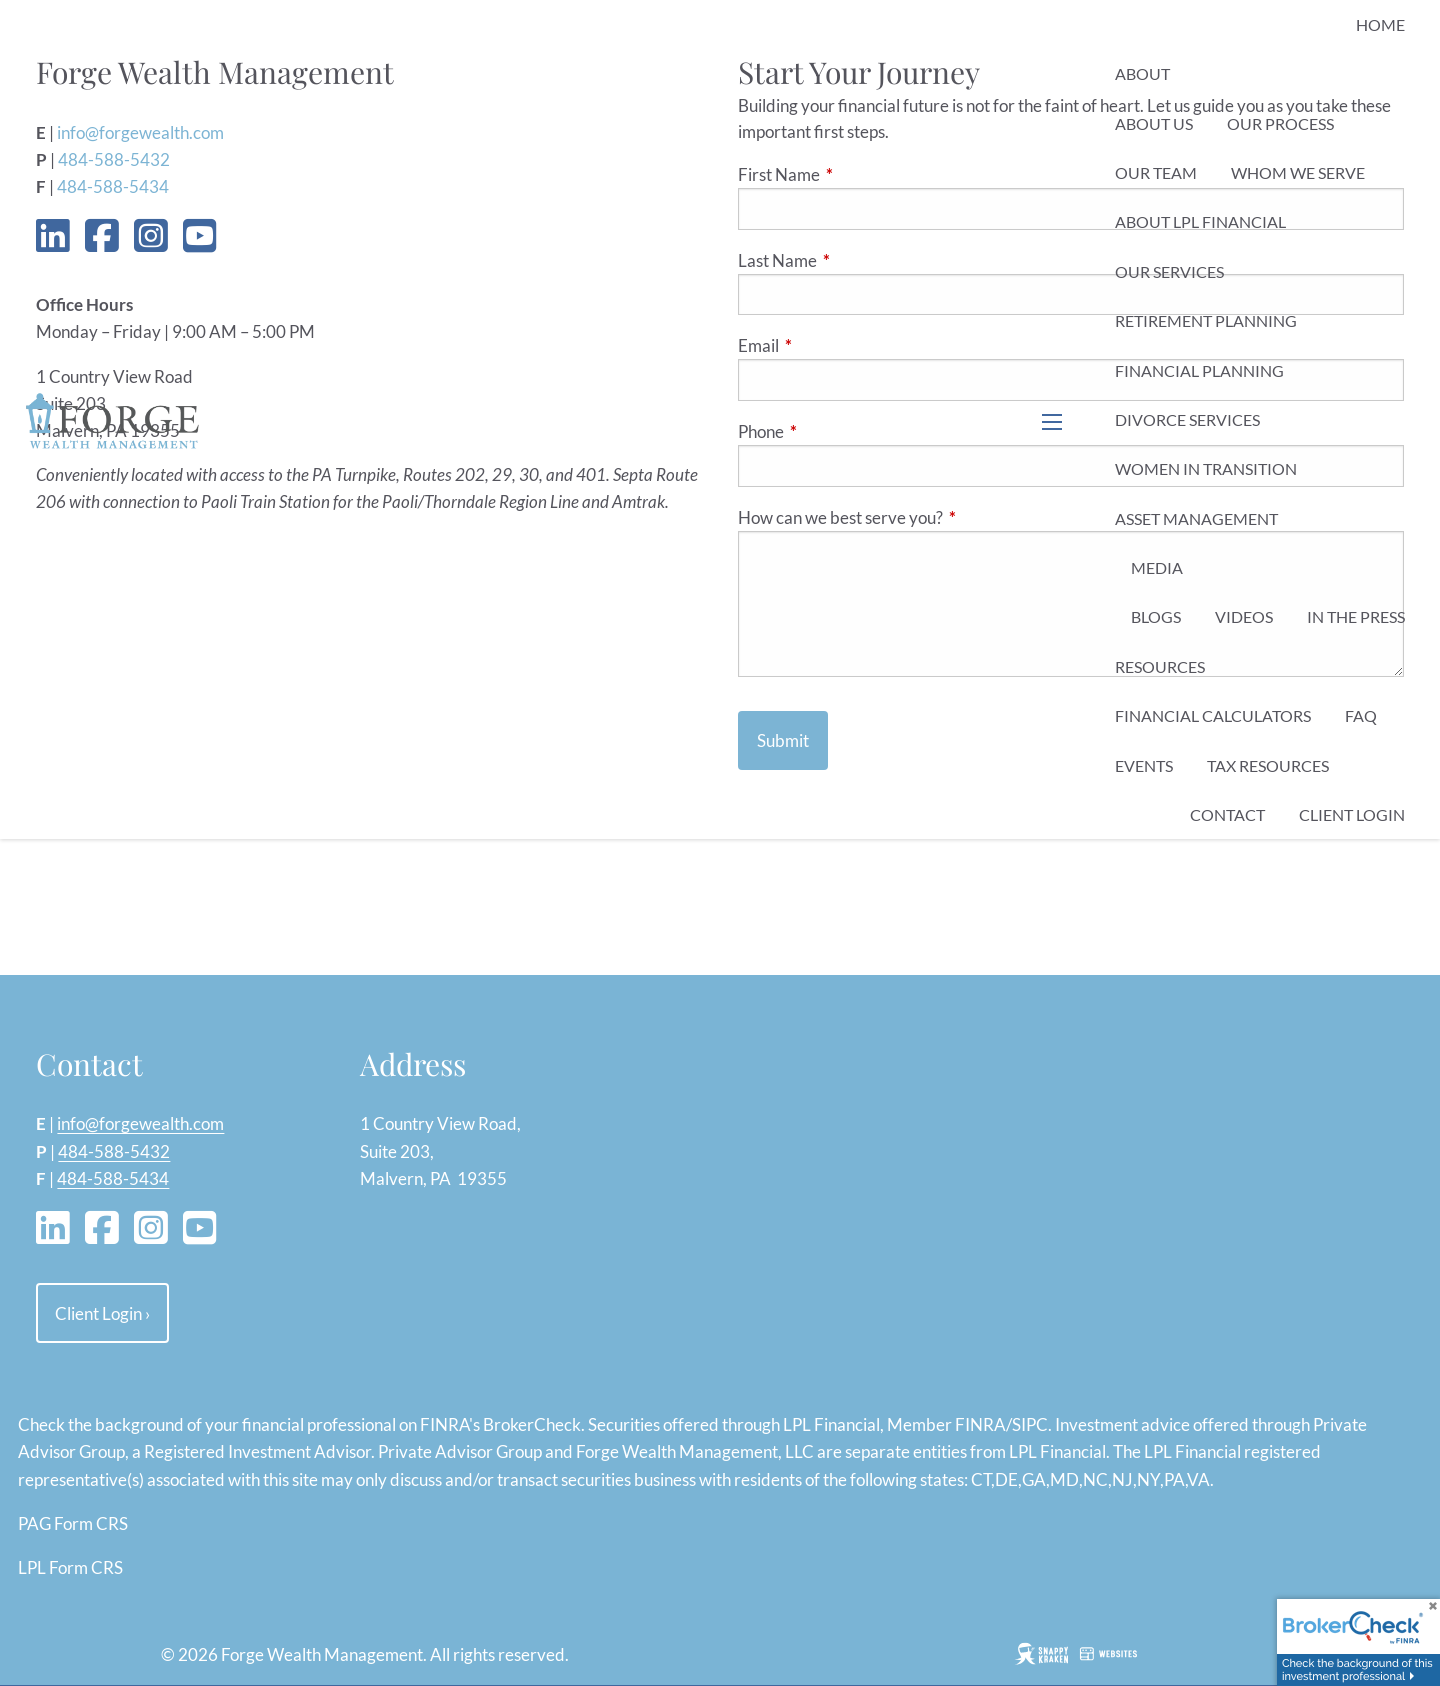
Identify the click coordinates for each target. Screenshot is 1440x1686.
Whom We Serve (1298, 172)
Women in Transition (1206, 468)
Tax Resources (1268, 765)
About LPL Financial (1200, 221)
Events (1144, 765)
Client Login (1352, 814)
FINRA (980, 1424)
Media (1157, 567)
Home (1380, 24)
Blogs (1156, 616)
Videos (1244, 616)
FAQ (1361, 715)
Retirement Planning (1206, 320)
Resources (1160, 666)
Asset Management (1196, 518)
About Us (1154, 123)
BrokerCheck (532, 1424)
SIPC (1030, 1424)
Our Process (1280, 123)
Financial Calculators (1213, 715)
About (1142, 73)
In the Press (1356, 616)
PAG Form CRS (73, 1523)
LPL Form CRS (70, 1567)
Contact (1227, 814)
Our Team (1156, 172)
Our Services (1169, 271)
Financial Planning (1199, 370)
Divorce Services (1187, 419)
